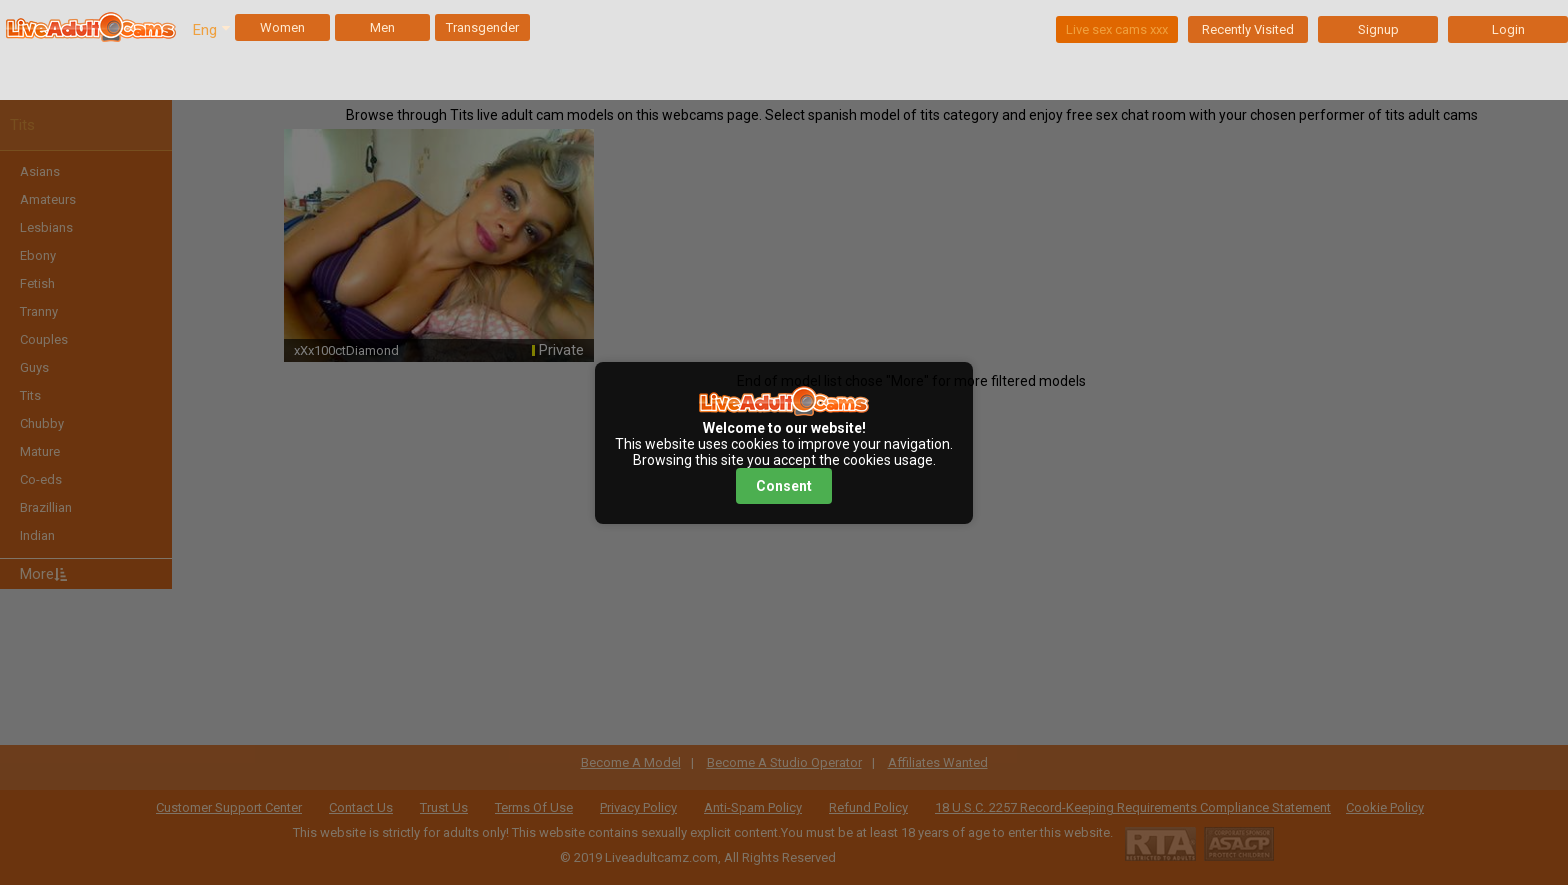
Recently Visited (1248, 29)
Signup (1378, 29)
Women (282, 27)
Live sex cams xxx (1117, 29)
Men (382, 27)
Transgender (482, 27)
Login (1508, 29)
